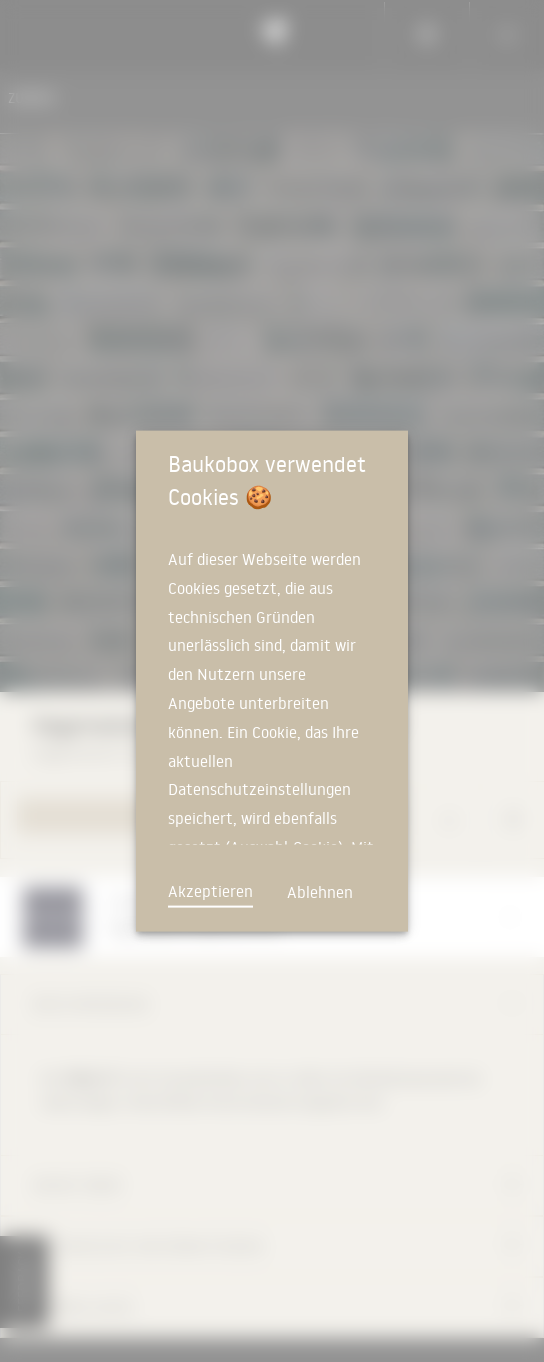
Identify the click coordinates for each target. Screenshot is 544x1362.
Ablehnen (320, 892)
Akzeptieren (210, 891)
